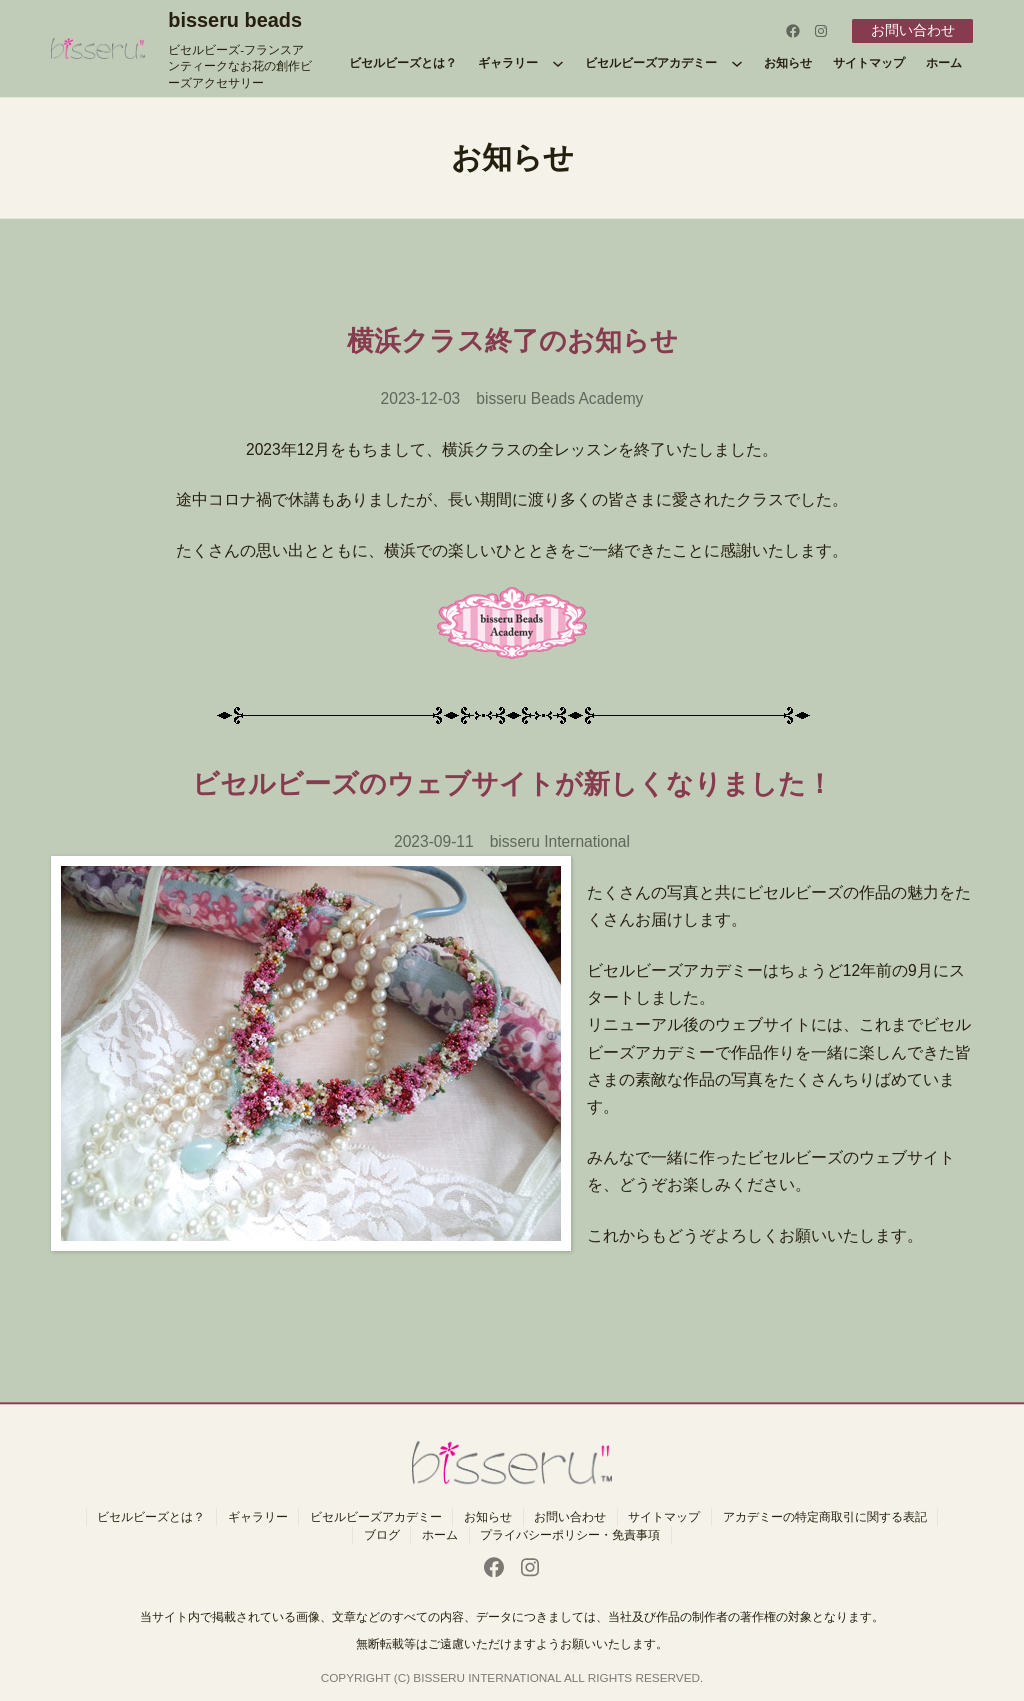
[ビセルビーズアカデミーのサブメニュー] (737, 63)
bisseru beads (235, 20)
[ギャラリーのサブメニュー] (558, 63)
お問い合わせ (913, 30)
